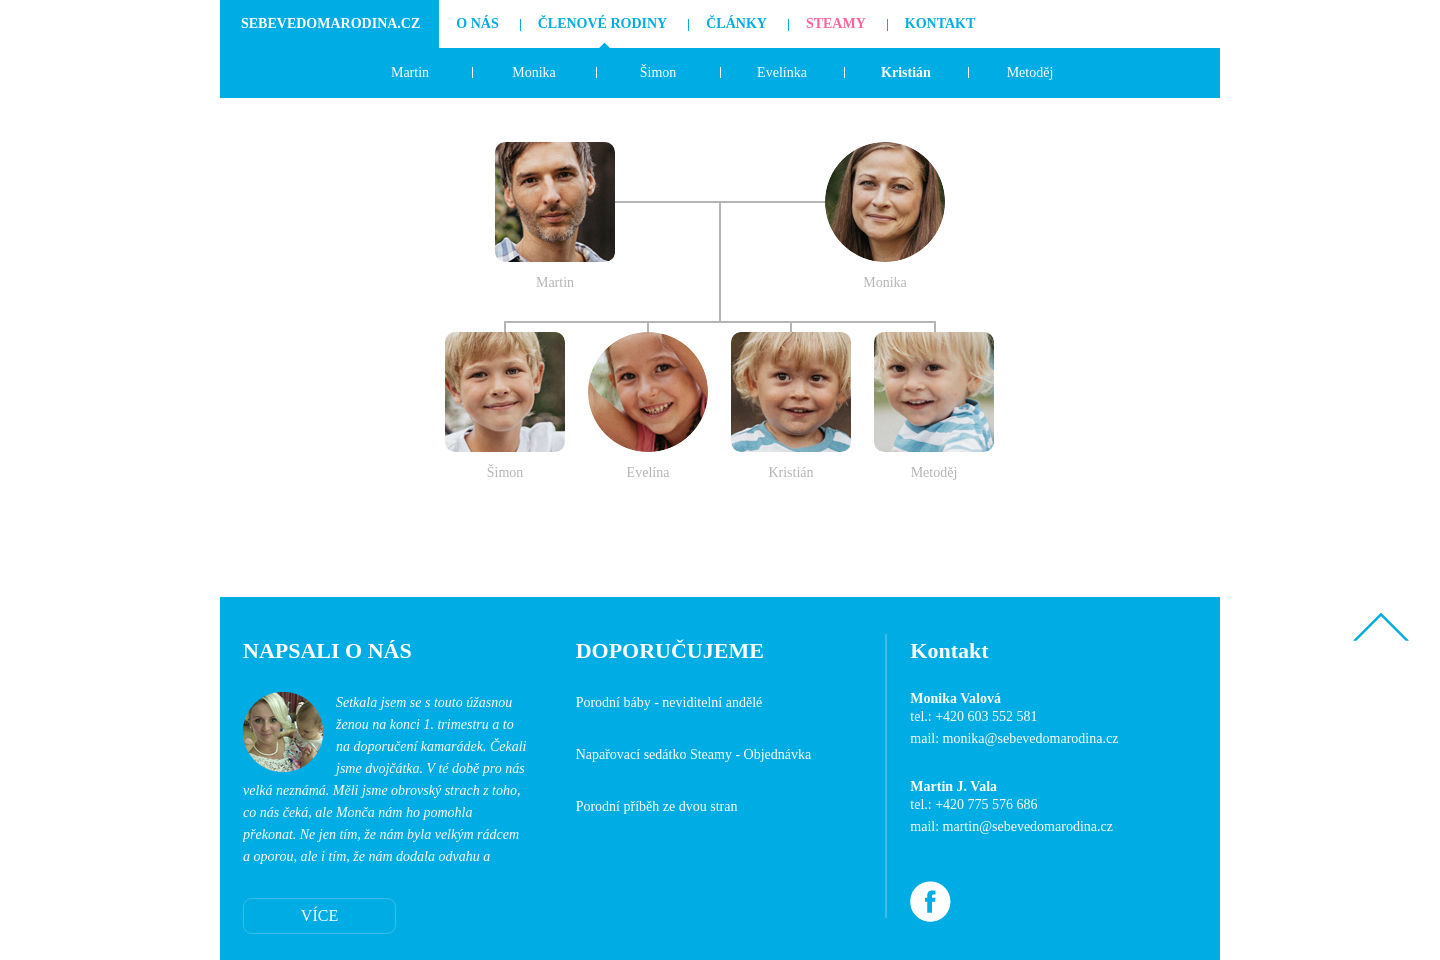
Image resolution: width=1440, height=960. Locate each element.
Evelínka (782, 72)
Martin (410, 72)
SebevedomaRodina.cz (330, 23)
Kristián (906, 72)
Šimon (658, 72)
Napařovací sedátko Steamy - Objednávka (694, 754)
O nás (477, 23)
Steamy (836, 23)
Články (736, 23)
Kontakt (940, 23)
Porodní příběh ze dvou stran (657, 806)
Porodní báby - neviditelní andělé (669, 702)
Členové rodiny (603, 23)
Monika (534, 72)
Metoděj (1030, 72)
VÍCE (319, 915)
